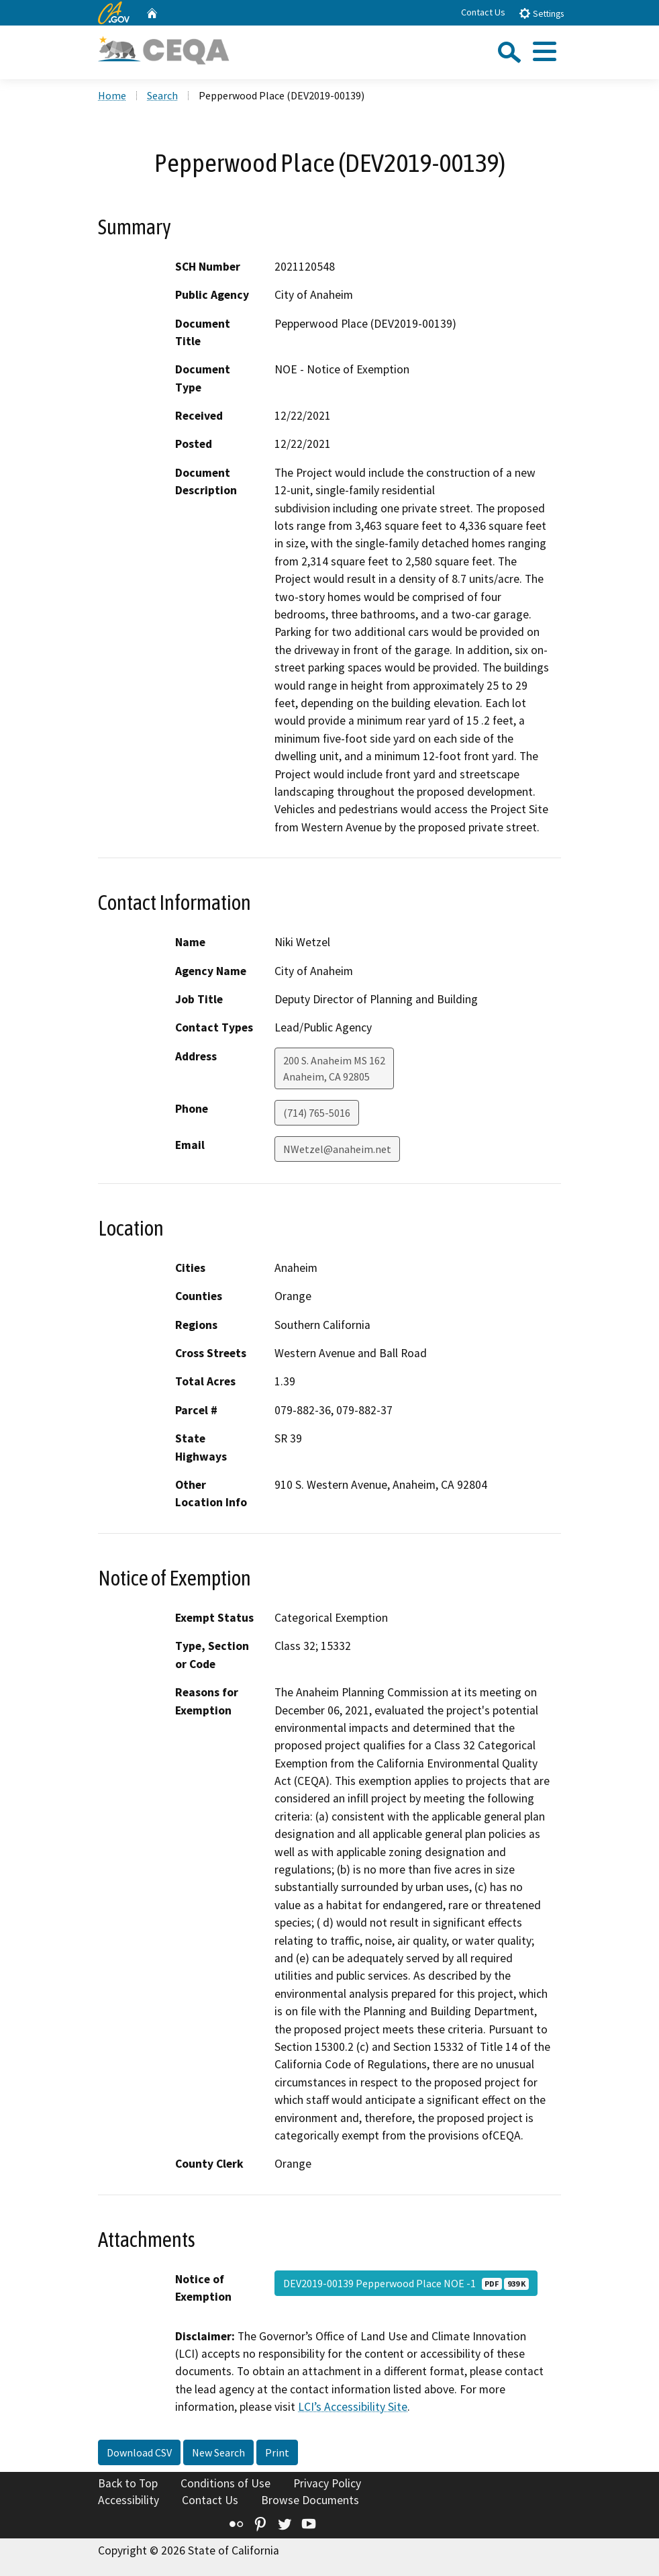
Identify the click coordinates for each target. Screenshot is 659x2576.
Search (162, 95)
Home (112, 95)
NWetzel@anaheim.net (337, 1149)
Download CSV (139, 2452)
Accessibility (128, 2500)
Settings (541, 13)
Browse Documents (310, 2500)
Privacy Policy (327, 2483)
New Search (218, 2452)
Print (277, 2452)
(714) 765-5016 (316, 1112)
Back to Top (128, 2483)
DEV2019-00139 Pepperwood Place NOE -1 (406, 2283)
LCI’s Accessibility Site (352, 2406)
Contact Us (483, 12)
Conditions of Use (225, 2483)
